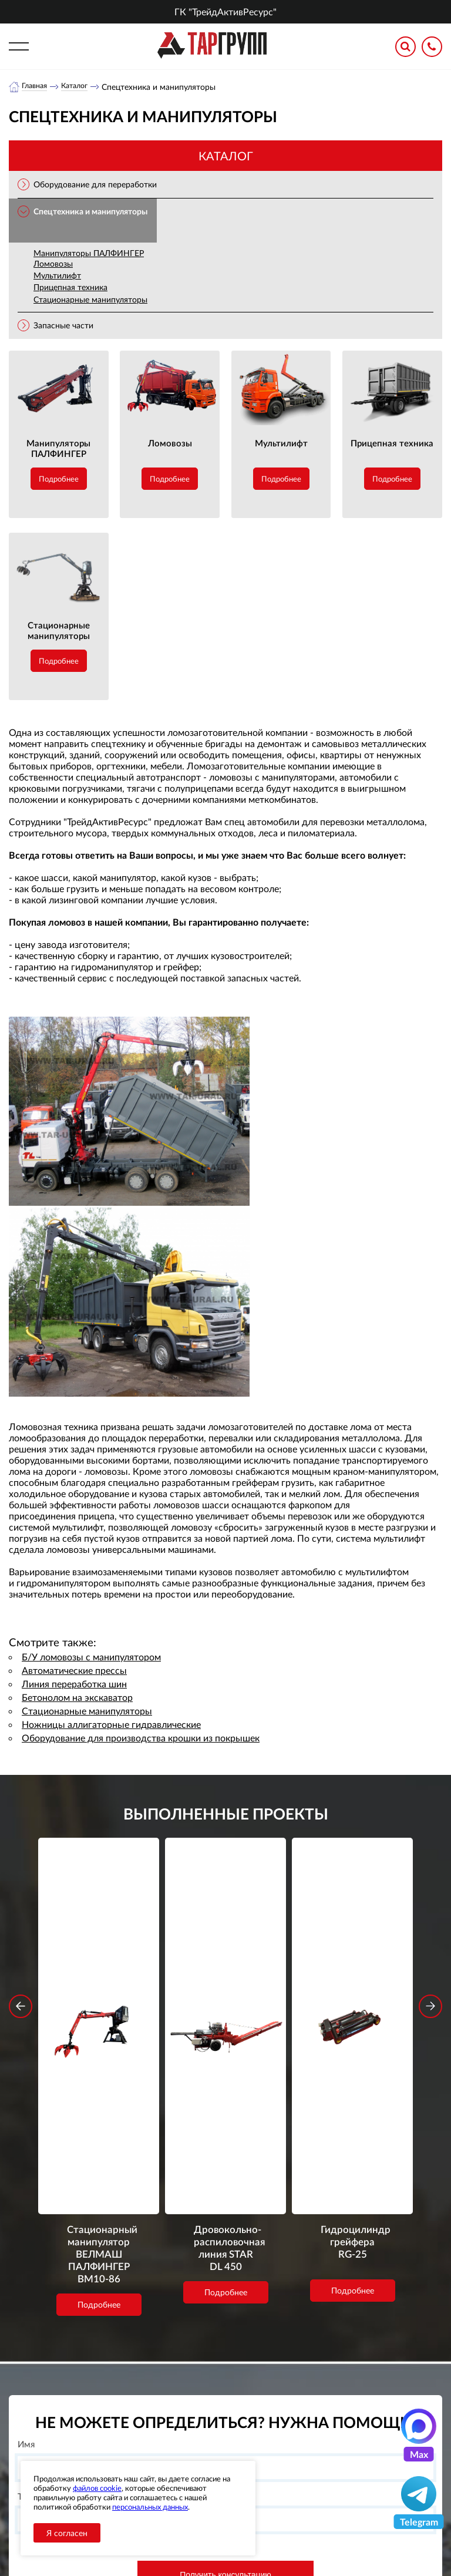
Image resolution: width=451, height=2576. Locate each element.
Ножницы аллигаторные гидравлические (111, 1724)
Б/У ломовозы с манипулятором (91, 1657)
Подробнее (59, 479)
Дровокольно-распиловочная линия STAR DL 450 (226, 1992)
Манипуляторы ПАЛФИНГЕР (88, 253)
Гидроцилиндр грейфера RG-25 (352, 1984)
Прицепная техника (70, 287)
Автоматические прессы (74, 1670)
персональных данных (150, 2506)
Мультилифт (57, 276)
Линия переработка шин (74, 1684)
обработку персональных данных (162, 2348)
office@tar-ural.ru (284, 2448)
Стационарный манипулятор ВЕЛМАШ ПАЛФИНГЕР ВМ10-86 (98, 2008)
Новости (192, 2448)
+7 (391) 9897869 (301, 2422)
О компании (199, 2419)
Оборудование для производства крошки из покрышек (141, 1738)
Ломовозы (53, 264)
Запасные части (63, 326)
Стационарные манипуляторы (90, 300)
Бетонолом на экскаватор (77, 1697)
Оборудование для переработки (95, 185)
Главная (36, 87)
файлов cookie (97, 2488)
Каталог (80, 87)
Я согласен (66, 2533)
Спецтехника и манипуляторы (90, 212)
